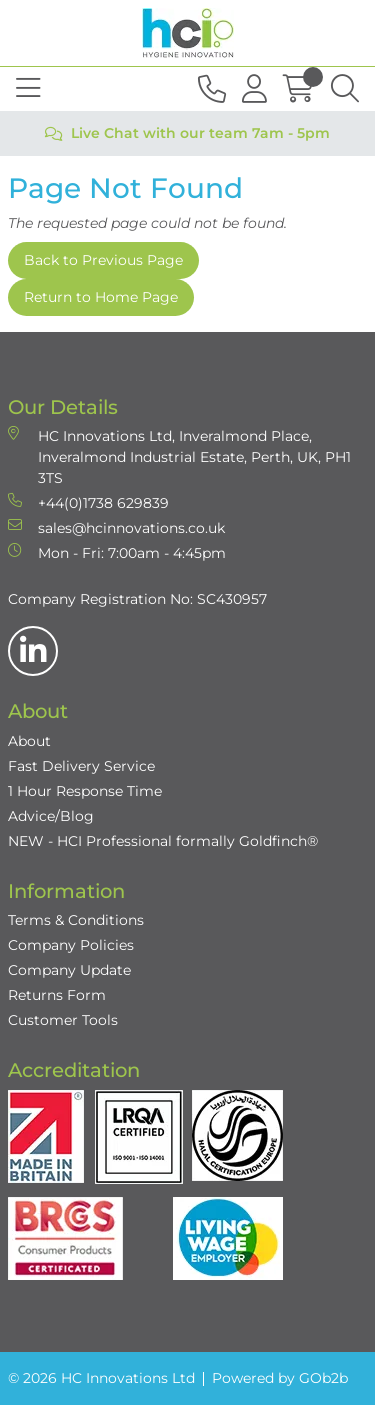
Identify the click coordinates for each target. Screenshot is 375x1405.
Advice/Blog (51, 816)
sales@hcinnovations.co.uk (116, 527)
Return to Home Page (101, 297)
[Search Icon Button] (345, 89)
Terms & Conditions (76, 920)
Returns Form (57, 995)
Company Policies (71, 945)
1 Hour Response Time (85, 791)
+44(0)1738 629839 (88, 502)
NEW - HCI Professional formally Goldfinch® (163, 841)
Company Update (69, 970)
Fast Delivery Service (81, 766)
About (29, 741)
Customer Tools (63, 1020)
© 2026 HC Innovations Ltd (101, 1378)
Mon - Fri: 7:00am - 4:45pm (117, 552)
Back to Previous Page (103, 260)
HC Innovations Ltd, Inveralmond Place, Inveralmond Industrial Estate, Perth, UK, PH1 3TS (179, 456)
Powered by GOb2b (280, 1378)
